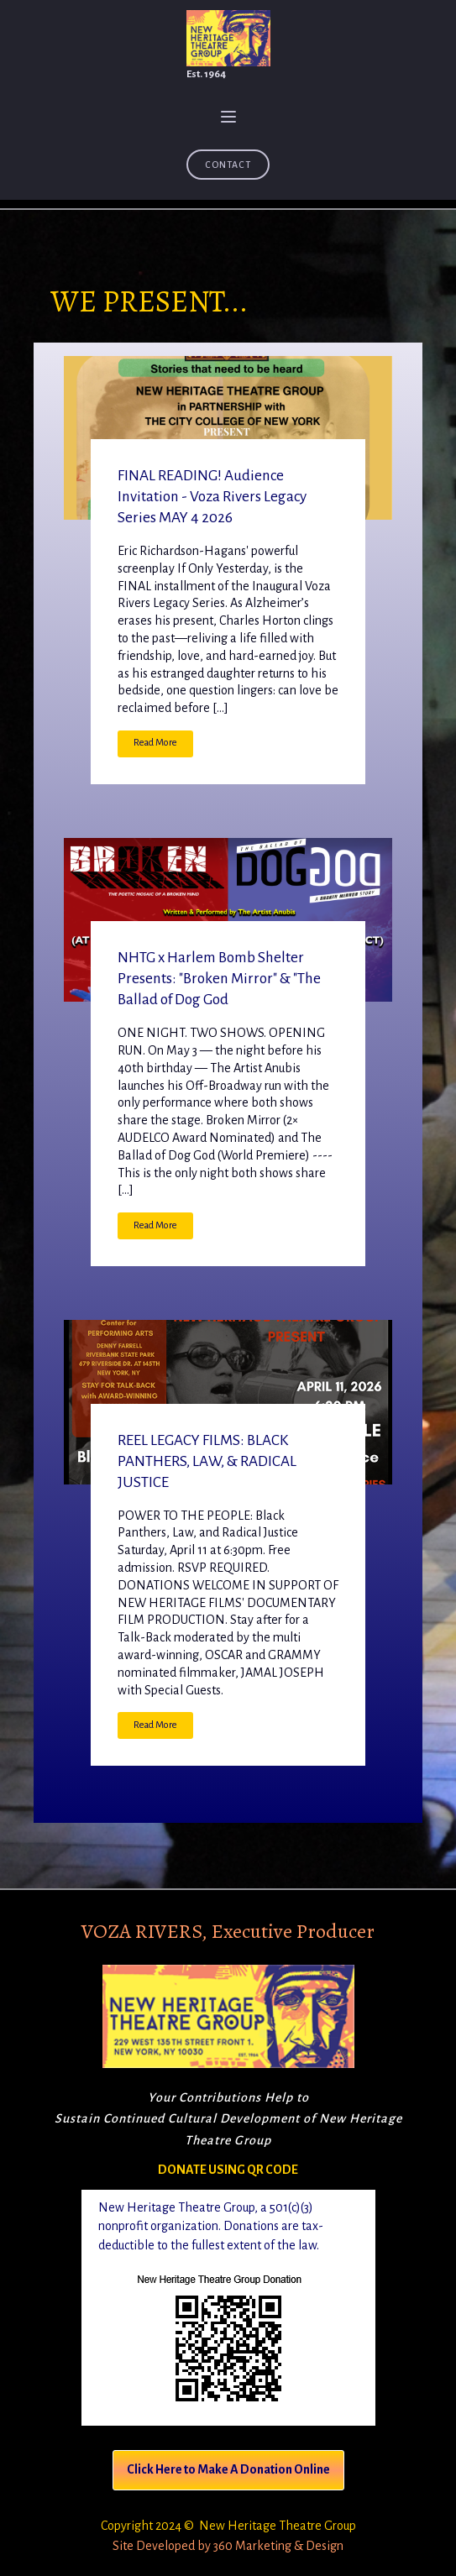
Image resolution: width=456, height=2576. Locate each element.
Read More (155, 742)
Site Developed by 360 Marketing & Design (228, 2545)
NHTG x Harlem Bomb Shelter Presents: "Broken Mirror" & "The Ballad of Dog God (219, 979)
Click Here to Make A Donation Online (228, 2469)
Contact (228, 165)
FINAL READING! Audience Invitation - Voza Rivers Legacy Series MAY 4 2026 (212, 497)
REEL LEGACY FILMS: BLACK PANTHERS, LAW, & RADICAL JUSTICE (207, 1461)
